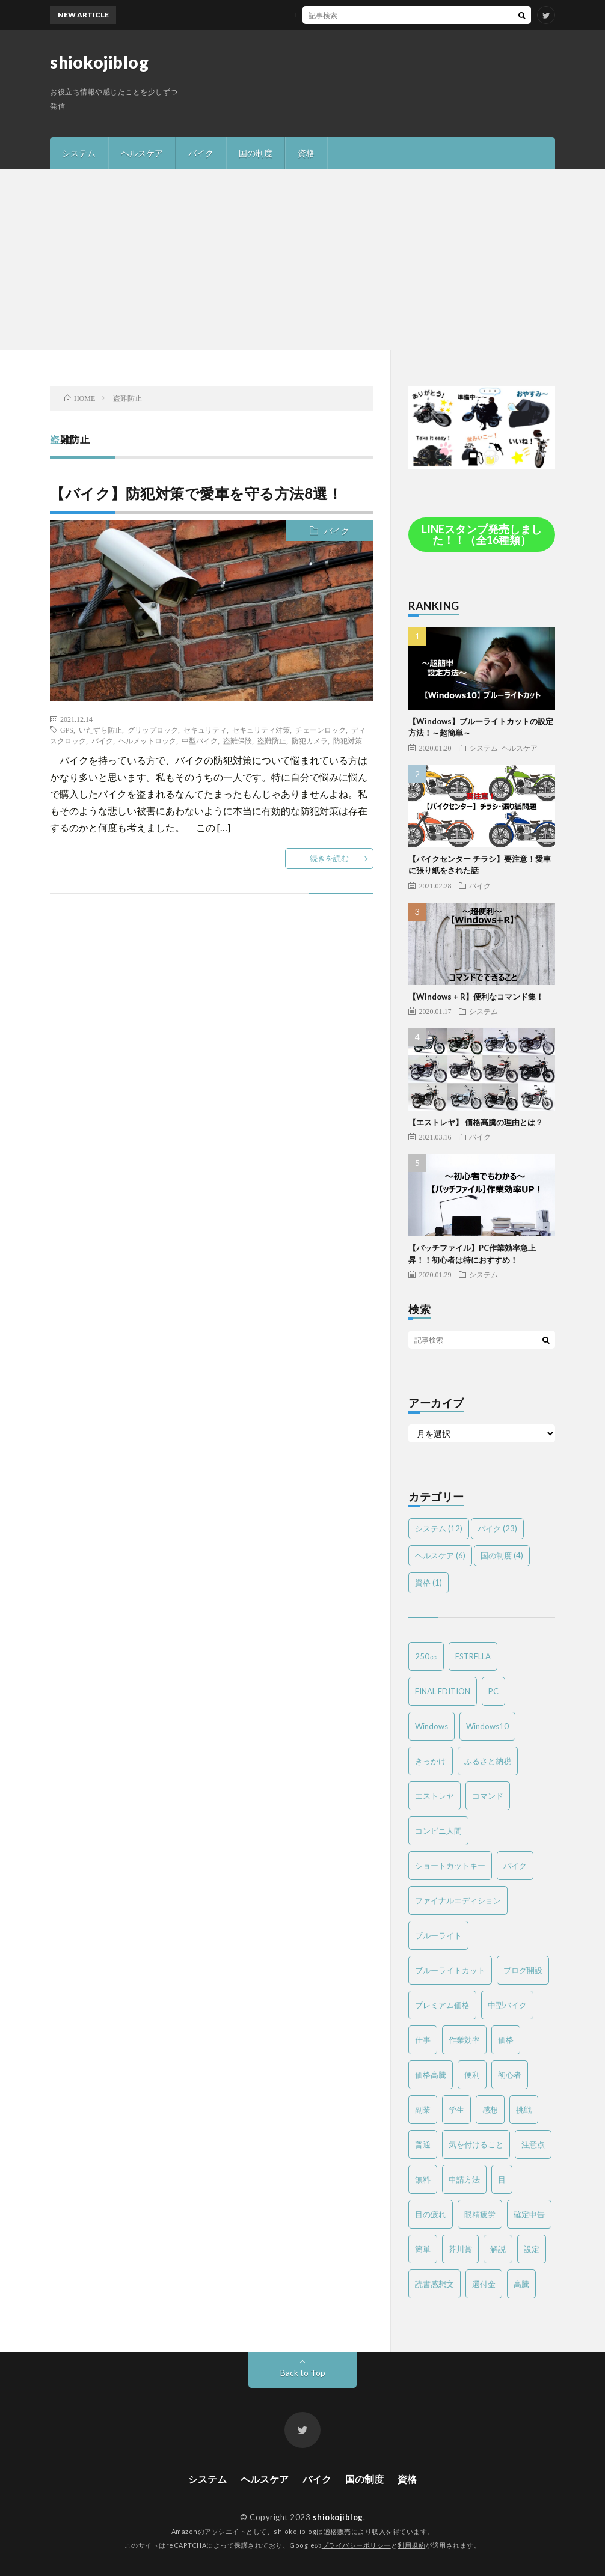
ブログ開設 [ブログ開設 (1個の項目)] (522, 1970)
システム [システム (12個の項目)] (438, 1528)
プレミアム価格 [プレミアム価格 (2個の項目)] (442, 2005)
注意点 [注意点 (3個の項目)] (533, 2144)
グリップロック (152, 729)
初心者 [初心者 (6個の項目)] (509, 2075)
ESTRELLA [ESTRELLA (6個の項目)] (473, 1656)
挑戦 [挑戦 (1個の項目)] (524, 2109)
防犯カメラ (310, 740)
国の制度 (255, 153)
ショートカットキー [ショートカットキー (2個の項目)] (450, 1865)
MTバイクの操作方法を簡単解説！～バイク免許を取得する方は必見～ (338, 14)
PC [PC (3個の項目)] (493, 1691)
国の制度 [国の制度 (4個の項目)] (502, 1555)
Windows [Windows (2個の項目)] (431, 1726)
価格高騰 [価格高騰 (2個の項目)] (430, 2075)
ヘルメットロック (147, 740)
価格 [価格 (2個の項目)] (506, 2040)
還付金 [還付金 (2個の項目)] (484, 2284)
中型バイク (200, 740)
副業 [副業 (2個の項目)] (423, 2109)
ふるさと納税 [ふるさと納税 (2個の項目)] (487, 1761)
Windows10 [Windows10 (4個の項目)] (487, 1726)
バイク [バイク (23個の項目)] (497, 1528)
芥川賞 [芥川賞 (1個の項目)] (460, 2249)
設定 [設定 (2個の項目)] (531, 2249)
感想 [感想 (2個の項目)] (490, 2109)
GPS (66, 729)
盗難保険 (237, 740)
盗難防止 (271, 740)
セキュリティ (205, 729)
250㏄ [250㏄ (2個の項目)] (426, 1656)
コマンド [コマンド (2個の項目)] (487, 1796)
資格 (306, 153)
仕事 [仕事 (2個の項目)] (423, 2040)
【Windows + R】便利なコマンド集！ (476, 996)
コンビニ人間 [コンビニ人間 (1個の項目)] (438, 1831)
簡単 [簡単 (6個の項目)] (423, 2249)
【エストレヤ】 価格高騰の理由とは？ (475, 1122)
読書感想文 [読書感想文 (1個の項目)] (434, 2284)
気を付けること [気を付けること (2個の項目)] (476, 2144)
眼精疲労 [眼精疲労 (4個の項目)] (480, 2214)
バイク (200, 153)
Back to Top (302, 2372)
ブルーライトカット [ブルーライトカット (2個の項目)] (450, 1970)
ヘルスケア (142, 153)
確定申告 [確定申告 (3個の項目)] (529, 2214)
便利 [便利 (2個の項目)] (472, 2075)
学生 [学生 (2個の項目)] (456, 2109)
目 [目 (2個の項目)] (502, 2179)
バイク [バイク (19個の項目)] (515, 1865)
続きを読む (329, 858)
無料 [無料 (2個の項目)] (423, 2179)
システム (79, 153)
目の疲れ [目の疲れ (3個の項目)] (430, 2214)
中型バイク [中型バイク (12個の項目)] (507, 2005)
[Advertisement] (302, 259)
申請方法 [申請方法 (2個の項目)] (464, 2179)
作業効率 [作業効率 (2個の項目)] (464, 2040)
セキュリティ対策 (261, 729)
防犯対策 (347, 740)
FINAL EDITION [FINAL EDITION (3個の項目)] (442, 1691)
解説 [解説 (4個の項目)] (498, 2249)
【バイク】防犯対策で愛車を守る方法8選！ (196, 493)
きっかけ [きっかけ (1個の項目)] (430, 1761)
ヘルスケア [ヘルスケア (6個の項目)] (440, 1555)
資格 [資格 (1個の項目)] (428, 1582)
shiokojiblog (99, 62)
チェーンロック (320, 729)
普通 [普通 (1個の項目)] (423, 2144)
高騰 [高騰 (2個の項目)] (521, 2284)
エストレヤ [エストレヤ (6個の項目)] (434, 1796)
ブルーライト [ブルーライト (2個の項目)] (438, 1935)
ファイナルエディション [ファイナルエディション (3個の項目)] (458, 1900)
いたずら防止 (100, 729)
